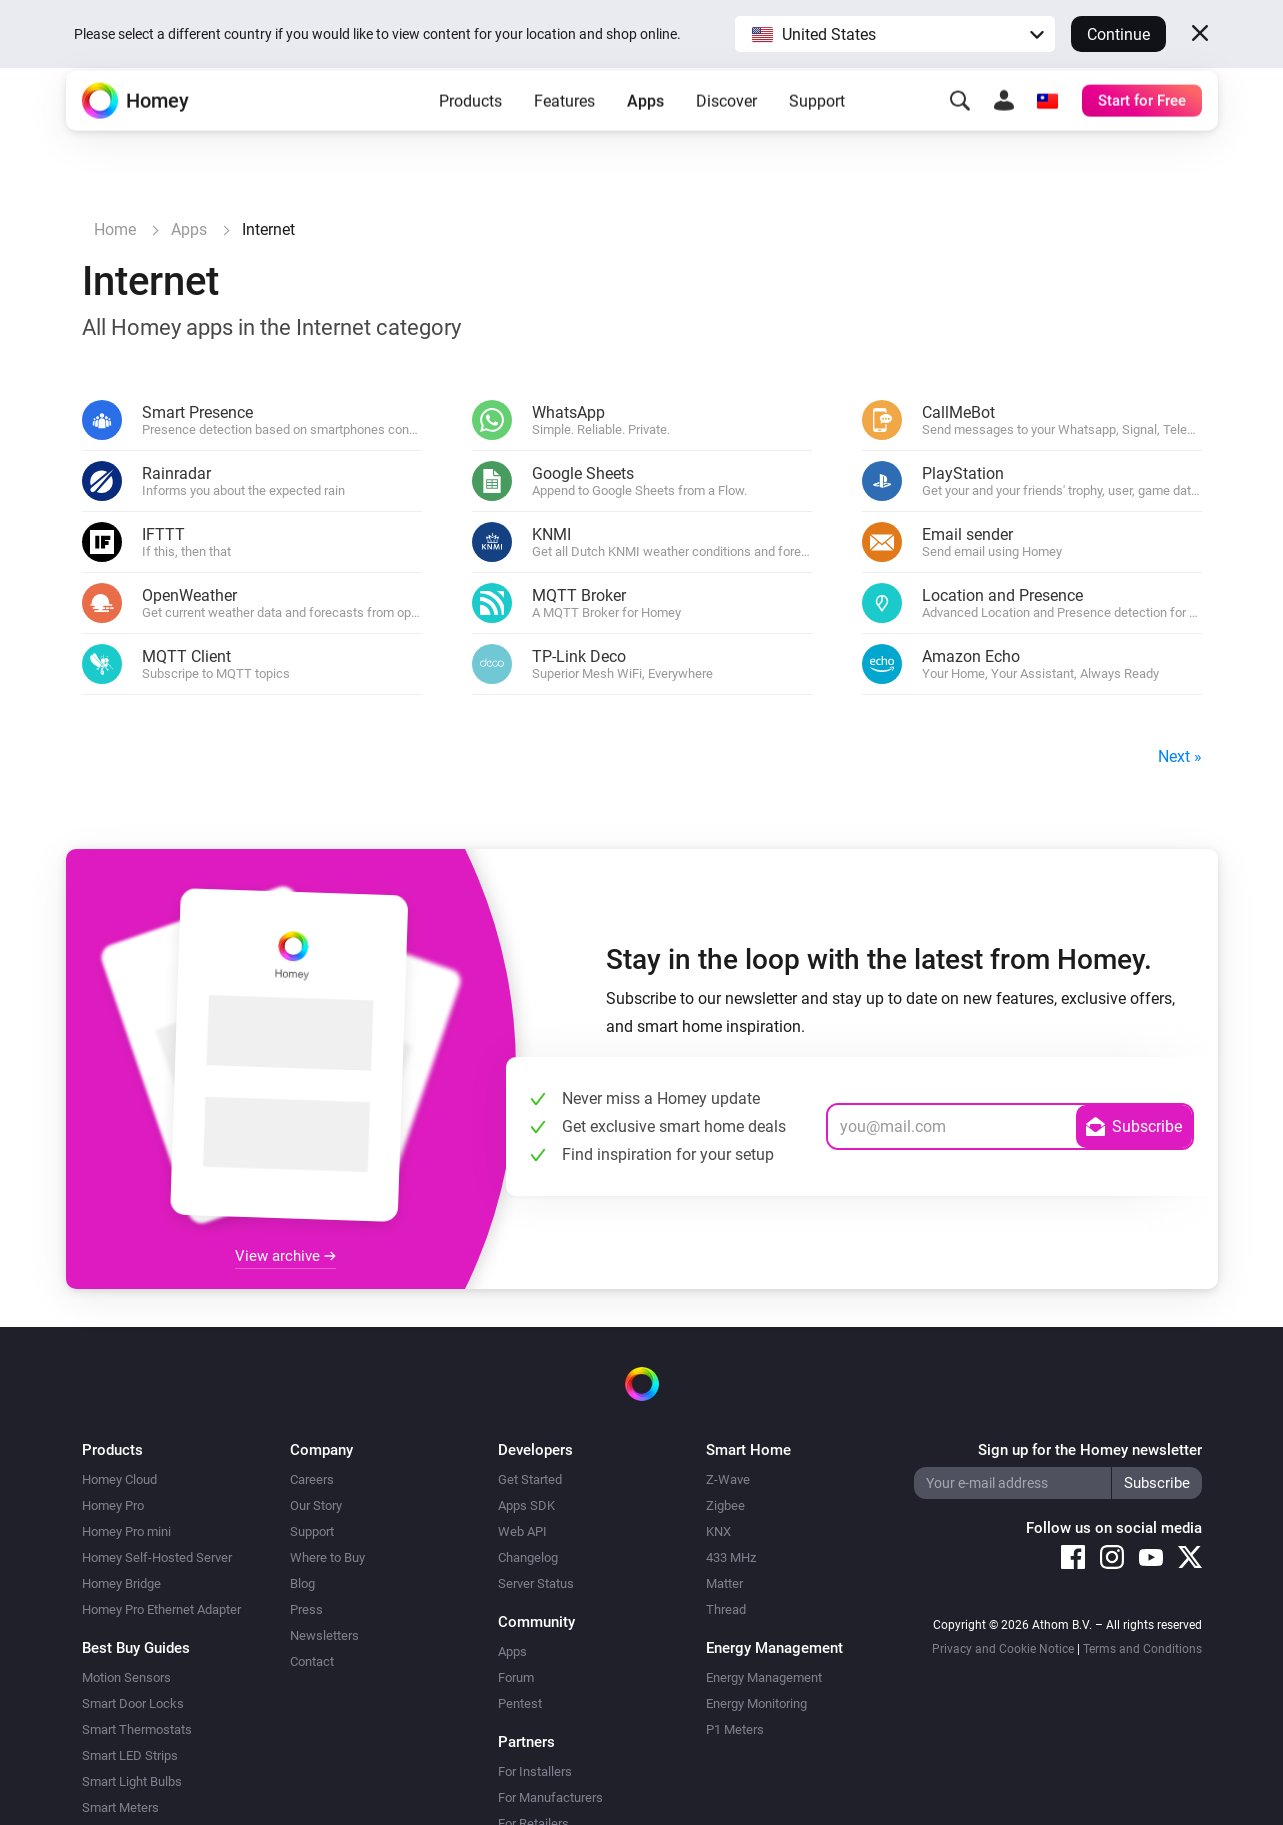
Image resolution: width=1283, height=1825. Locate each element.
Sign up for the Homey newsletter (1090, 1450)
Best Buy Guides (136, 1648)
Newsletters (324, 1635)
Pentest (520, 1703)
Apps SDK (526, 1505)
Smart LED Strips (130, 1755)
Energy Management (764, 1677)
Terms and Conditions (1142, 1649)
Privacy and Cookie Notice (1003, 1649)
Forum (516, 1677)
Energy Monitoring (756, 1703)
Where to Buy (327, 1557)
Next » (1180, 756)
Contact (312, 1661)
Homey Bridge (121, 1583)
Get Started (530, 1479)
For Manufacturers (550, 1797)
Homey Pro (113, 1505)
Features (564, 130)
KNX (718, 1531)
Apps (645, 130)
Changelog (528, 1557)
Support (817, 130)
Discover (726, 130)
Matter (724, 1583)
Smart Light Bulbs (132, 1781)
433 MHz (731, 1557)
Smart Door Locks (133, 1703)
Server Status (536, 1583)
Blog (302, 1583)
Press (306, 1609)
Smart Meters (120, 1807)
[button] (895, 34)
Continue (1118, 34)
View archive (285, 1256)
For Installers (535, 1771)
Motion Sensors (126, 1677)
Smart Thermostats (137, 1729)
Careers (312, 1479)
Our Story (316, 1505)
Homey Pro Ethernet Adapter (161, 1609)
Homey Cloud (119, 1479)
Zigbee (725, 1505)
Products (470, 130)
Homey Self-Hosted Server (157, 1557)
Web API (522, 1531)
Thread (726, 1609)
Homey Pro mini (126, 1531)
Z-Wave (728, 1479)
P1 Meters (735, 1729)
